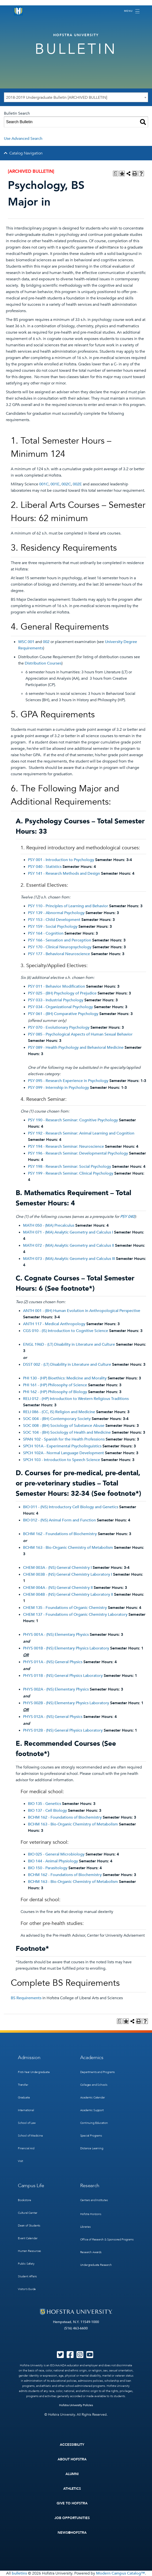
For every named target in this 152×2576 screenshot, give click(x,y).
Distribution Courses (43, 663)
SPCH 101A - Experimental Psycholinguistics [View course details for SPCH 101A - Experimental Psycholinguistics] (62, 1446)
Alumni (72, 2474)
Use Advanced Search (23, 138)
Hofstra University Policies (76, 2405)
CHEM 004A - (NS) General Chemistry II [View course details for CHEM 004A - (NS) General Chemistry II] (58, 1587)
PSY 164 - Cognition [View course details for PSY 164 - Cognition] (45, 933)
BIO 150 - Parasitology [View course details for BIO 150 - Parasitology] (47, 1868)
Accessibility (72, 2444)
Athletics (72, 2488)
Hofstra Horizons (90, 2214)
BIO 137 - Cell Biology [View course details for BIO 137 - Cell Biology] (47, 1810)
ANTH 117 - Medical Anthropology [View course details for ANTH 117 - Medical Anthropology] (54, 1324)
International (26, 2110)
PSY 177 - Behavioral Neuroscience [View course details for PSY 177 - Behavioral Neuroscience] (59, 954)
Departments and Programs (97, 2072)
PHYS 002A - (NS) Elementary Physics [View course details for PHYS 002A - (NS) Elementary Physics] (56, 1689)
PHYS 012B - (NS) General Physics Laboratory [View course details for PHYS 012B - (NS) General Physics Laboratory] (63, 1730)
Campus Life (31, 2185)
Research (90, 2185)
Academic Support (92, 2110)
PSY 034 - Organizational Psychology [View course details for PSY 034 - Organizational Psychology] (60, 1007)
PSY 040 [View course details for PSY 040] (127, 1216)
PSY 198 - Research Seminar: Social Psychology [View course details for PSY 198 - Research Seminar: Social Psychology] (69, 1166)
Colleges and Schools (93, 2085)
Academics (91, 2057)
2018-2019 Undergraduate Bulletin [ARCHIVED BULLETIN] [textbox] (56, 97)
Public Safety (26, 2264)
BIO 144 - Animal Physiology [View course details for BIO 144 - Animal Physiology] (53, 1861)
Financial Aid (26, 2148)
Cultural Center (27, 2213)
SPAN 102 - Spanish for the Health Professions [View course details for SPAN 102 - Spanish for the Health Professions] (64, 1439)
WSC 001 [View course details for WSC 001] (26, 641)
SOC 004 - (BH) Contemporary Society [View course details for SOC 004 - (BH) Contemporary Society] (57, 1418)
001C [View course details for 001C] (44, 484)
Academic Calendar (92, 2097)
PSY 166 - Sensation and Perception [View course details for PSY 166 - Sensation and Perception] (59, 940)
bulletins (19, 2573)
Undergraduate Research (96, 2265)
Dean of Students (29, 2225)
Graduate (24, 2097)
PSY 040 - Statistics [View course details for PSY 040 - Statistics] (45, 866)
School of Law (27, 2123)
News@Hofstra (72, 2532)
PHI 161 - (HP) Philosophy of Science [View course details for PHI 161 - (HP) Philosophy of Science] (55, 1385)
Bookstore (24, 2200)
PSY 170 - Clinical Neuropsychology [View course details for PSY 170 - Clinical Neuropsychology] (59, 947)
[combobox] (76, 97)
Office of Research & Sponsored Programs (107, 2239)
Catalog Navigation (26, 153)
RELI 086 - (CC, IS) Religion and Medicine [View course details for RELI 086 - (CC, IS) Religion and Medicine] (59, 1412)
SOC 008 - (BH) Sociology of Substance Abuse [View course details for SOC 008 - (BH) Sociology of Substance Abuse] (63, 1425)
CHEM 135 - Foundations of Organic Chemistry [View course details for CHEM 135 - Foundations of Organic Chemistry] (65, 1607)
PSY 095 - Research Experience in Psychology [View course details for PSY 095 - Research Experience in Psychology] (68, 1080)
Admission (29, 2057)
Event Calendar (27, 2238)
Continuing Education (94, 2123)
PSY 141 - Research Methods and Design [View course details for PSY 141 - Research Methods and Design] (64, 873)
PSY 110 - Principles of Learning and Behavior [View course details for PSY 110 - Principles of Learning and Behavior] (68, 906)
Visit (20, 2161)
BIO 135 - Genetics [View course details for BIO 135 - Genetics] (44, 1803)
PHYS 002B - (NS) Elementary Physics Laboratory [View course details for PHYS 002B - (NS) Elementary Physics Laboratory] (66, 1703)
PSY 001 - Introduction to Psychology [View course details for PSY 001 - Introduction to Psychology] (61, 859)
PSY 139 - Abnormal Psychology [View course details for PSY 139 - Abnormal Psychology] (56, 913)
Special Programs (91, 2136)
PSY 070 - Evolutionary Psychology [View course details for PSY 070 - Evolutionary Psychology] (58, 1027)
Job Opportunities (72, 2518)
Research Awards (90, 2252)
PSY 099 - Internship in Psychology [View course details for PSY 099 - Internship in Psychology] (58, 1087)
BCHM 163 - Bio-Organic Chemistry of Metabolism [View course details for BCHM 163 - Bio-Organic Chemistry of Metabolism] (68, 1547)
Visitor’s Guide (27, 2289)
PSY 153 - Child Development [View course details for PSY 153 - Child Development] (54, 919)
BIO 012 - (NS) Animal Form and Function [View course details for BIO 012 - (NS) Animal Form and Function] (59, 1520)
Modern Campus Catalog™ (120, 2573)
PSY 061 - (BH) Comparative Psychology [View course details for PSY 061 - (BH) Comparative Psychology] (63, 1013)
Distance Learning (91, 2148)
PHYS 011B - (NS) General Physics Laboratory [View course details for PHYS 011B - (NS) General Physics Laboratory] (63, 1675)
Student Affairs (27, 2276)
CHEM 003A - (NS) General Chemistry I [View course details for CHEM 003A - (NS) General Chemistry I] (57, 1567)
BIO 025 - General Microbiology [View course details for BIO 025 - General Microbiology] (56, 1854)
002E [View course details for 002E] (77, 484)
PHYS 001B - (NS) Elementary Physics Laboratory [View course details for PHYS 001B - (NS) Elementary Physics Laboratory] (66, 1648)
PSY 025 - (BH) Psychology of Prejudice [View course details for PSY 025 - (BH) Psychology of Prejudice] (62, 993)
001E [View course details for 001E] (55, 484)
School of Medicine (30, 2136)
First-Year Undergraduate (34, 2072)
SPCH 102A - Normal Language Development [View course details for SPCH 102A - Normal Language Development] (63, 1453)
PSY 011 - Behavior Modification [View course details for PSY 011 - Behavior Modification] (56, 986)
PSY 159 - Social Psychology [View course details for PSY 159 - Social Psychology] (52, 926)
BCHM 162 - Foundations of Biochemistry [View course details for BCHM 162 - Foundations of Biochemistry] (60, 1534)
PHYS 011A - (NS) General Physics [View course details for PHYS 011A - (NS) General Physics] (52, 1662)
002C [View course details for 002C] (66, 484)
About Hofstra (72, 2459)
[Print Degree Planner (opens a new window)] (115, 173)
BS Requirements (26, 1998)
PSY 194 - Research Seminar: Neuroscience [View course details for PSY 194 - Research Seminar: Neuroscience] (66, 1146)
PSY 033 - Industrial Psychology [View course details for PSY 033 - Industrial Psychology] (55, 1000)
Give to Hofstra (72, 2503)
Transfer (23, 2085)
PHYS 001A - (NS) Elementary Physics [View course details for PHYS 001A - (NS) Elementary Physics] (56, 1634)
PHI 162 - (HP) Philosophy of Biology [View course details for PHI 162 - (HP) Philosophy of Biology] (55, 1392)
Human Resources (29, 2251)
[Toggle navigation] (132, 11)
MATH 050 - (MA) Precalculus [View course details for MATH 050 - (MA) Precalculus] (48, 1225)
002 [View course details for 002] (46, 641)
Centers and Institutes (94, 2200)
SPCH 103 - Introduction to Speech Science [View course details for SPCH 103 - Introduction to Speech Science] (61, 1460)
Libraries (85, 2227)
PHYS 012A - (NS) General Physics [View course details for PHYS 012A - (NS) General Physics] (52, 1716)
